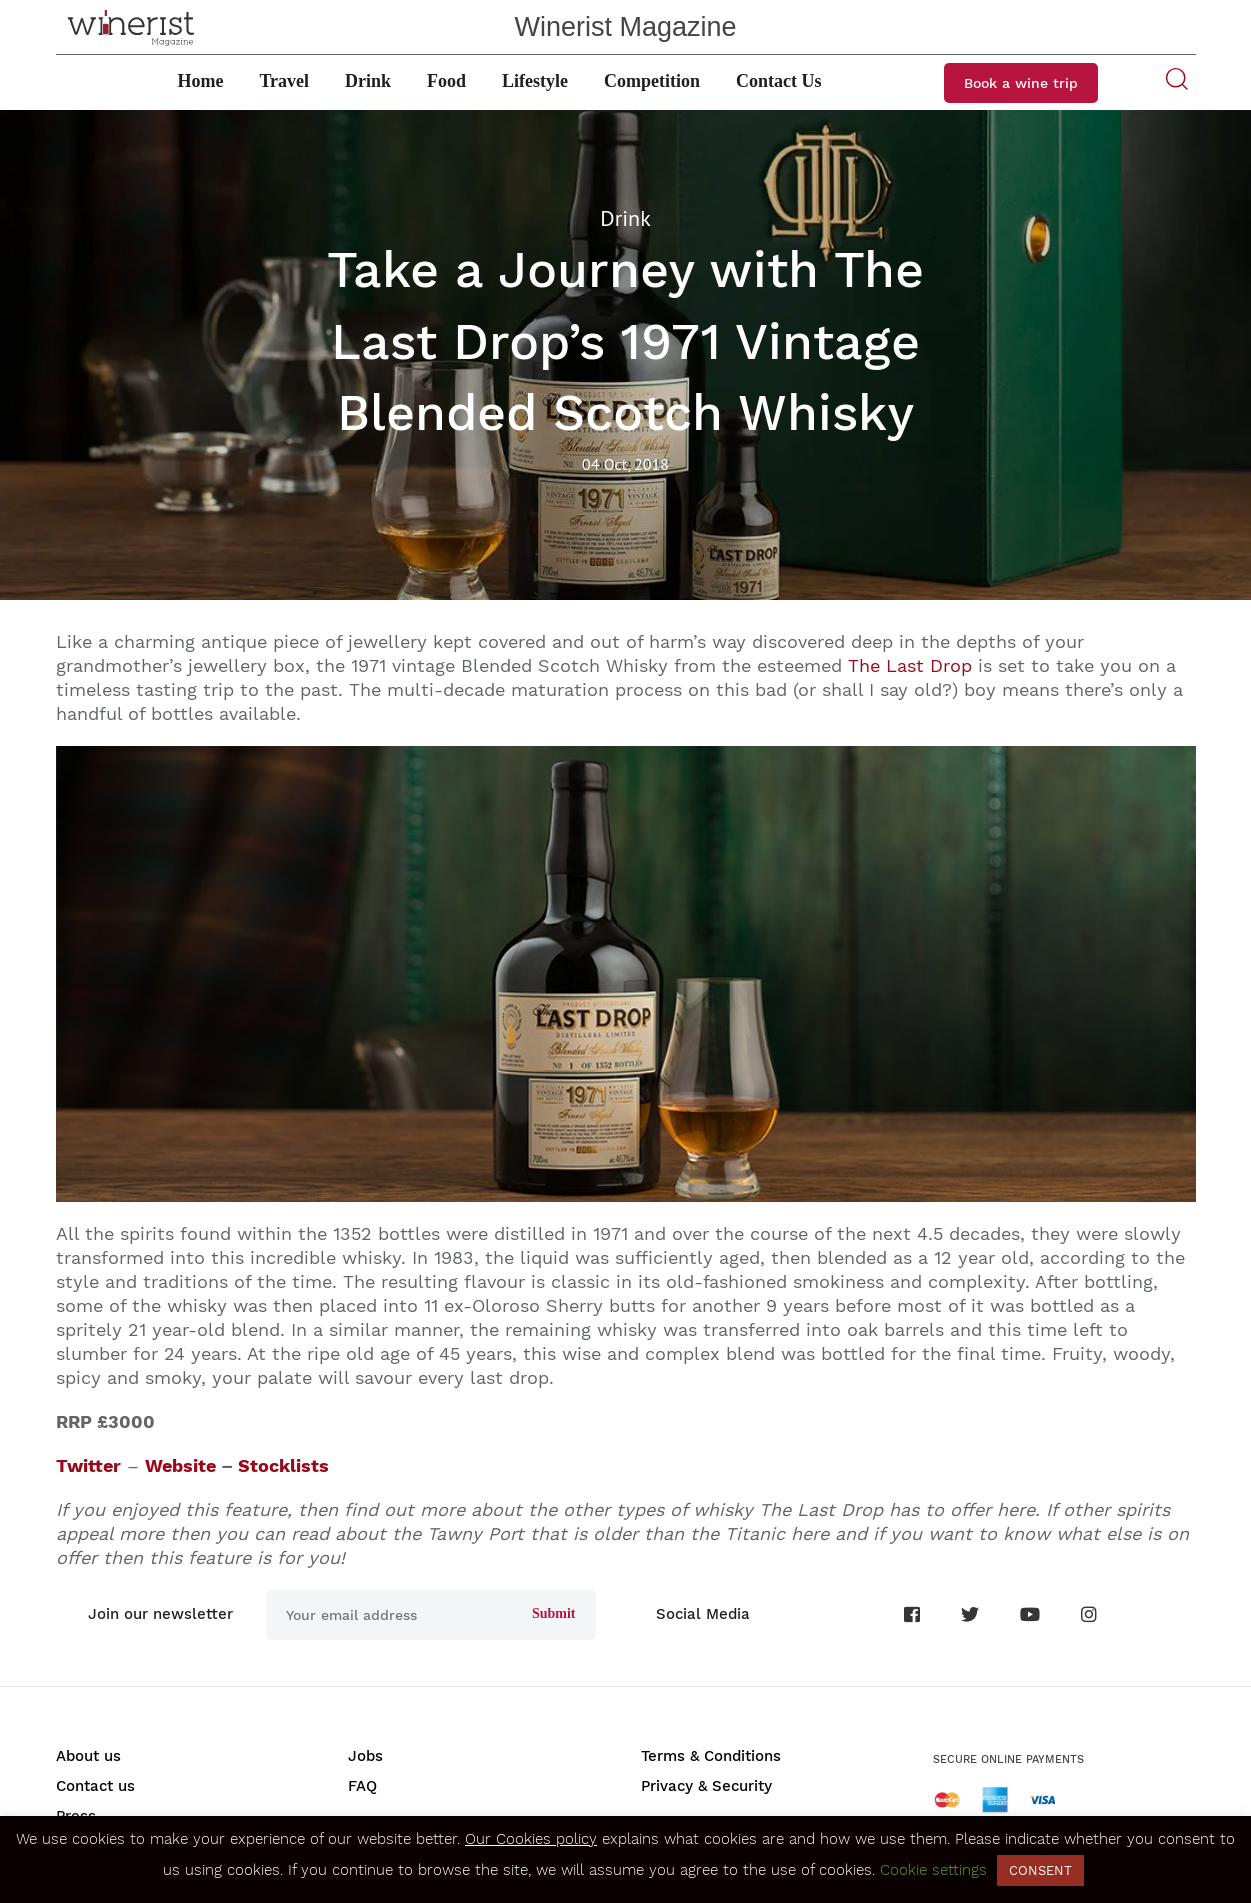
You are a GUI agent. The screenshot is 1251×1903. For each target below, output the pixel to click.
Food (446, 81)
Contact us (95, 1786)
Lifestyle (535, 81)
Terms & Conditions (711, 1756)
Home (200, 81)
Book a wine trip (1021, 83)
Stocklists (283, 1465)
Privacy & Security (706, 1786)
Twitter (88, 1465)
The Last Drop (910, 665)
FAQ (362, 1786)
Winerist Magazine (625, 27)
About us (88, 1756)
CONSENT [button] (1040, 1870)
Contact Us (779, 81)
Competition (652, 81)
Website (180, 1465)
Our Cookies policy (531, 1839)
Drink (368, 81)
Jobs (365, 1756)
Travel (284, 81)
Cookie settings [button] (933, 1870)
